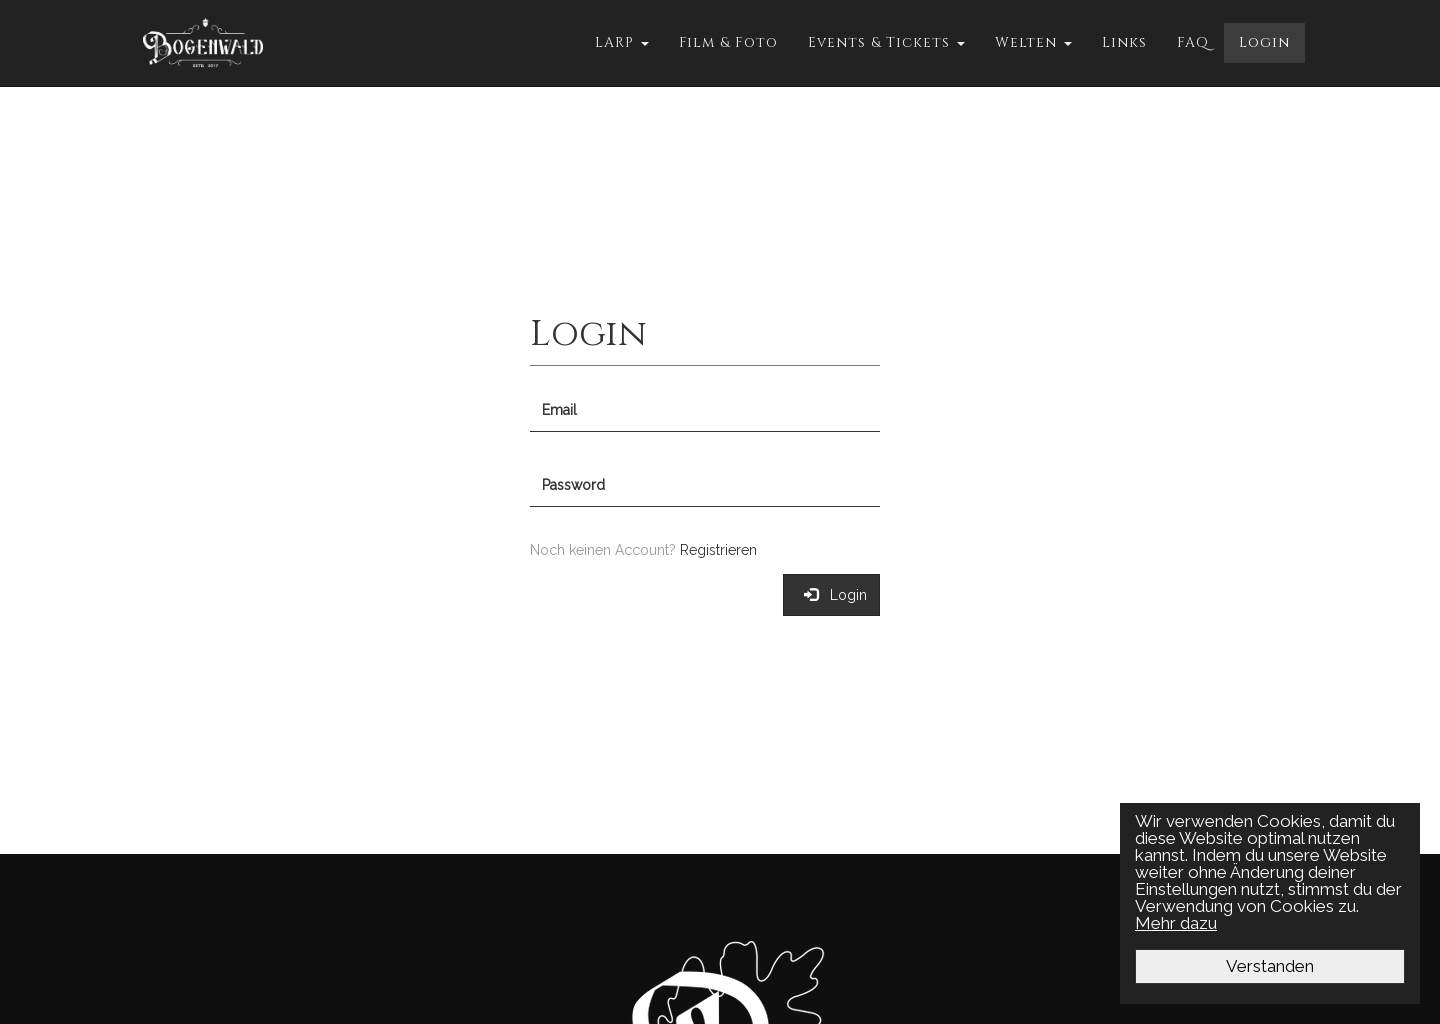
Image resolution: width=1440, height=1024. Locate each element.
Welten (1033, 42)
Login (1264, 42)
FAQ (1193, 42)
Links (1124, 42)
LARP (622, 42)
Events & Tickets (886, 42)
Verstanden (1270, 966)
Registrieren (718, 550)
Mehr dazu (1176, 923)
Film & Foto (728, 42)
